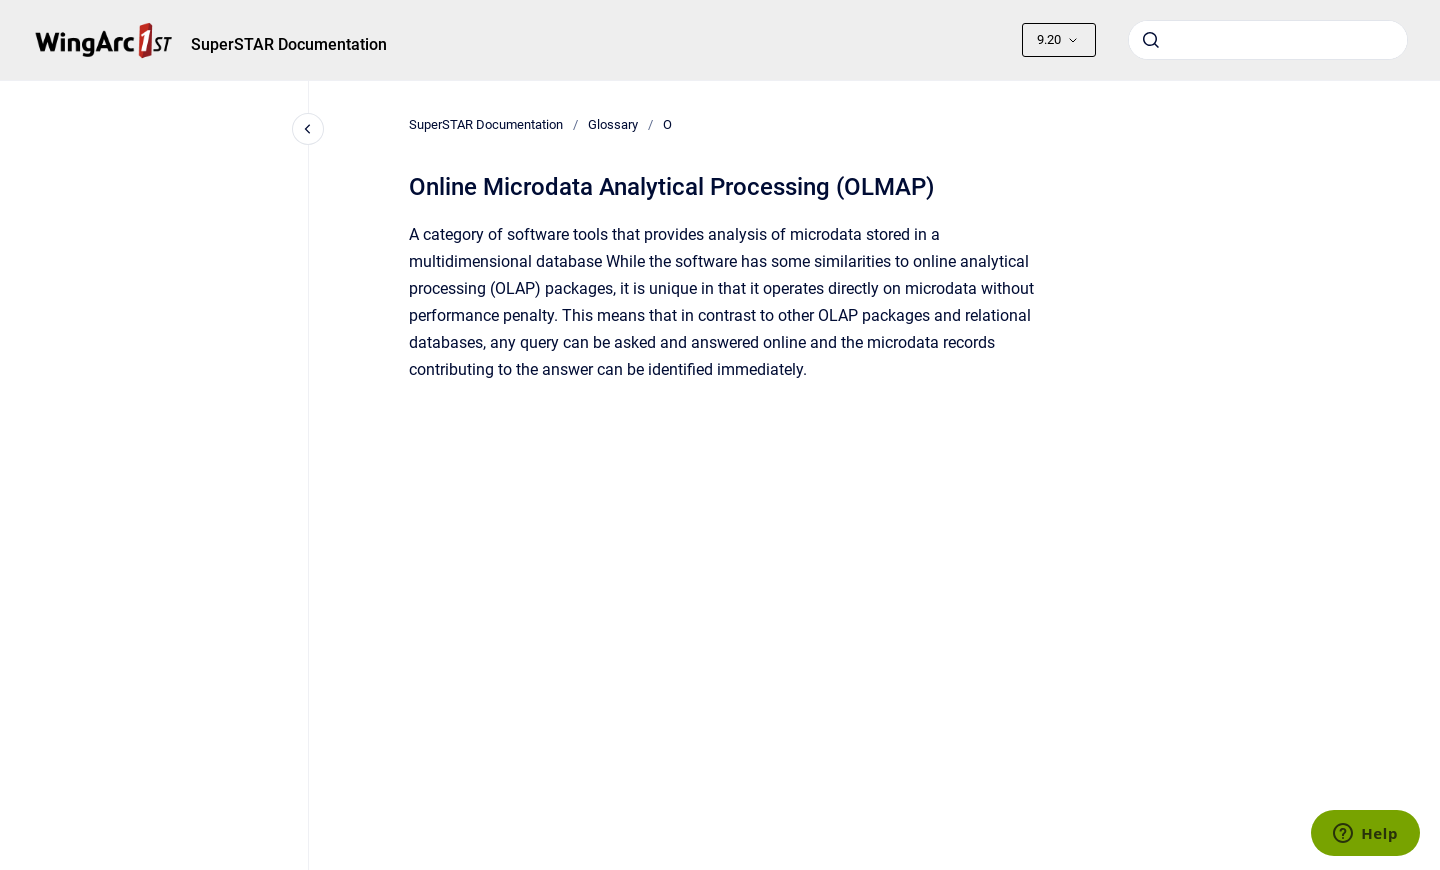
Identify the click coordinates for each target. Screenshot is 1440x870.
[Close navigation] (308, 129)
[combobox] (1268, 40)
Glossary (613, 124)
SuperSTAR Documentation (289, 44)
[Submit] (1151, 40)
